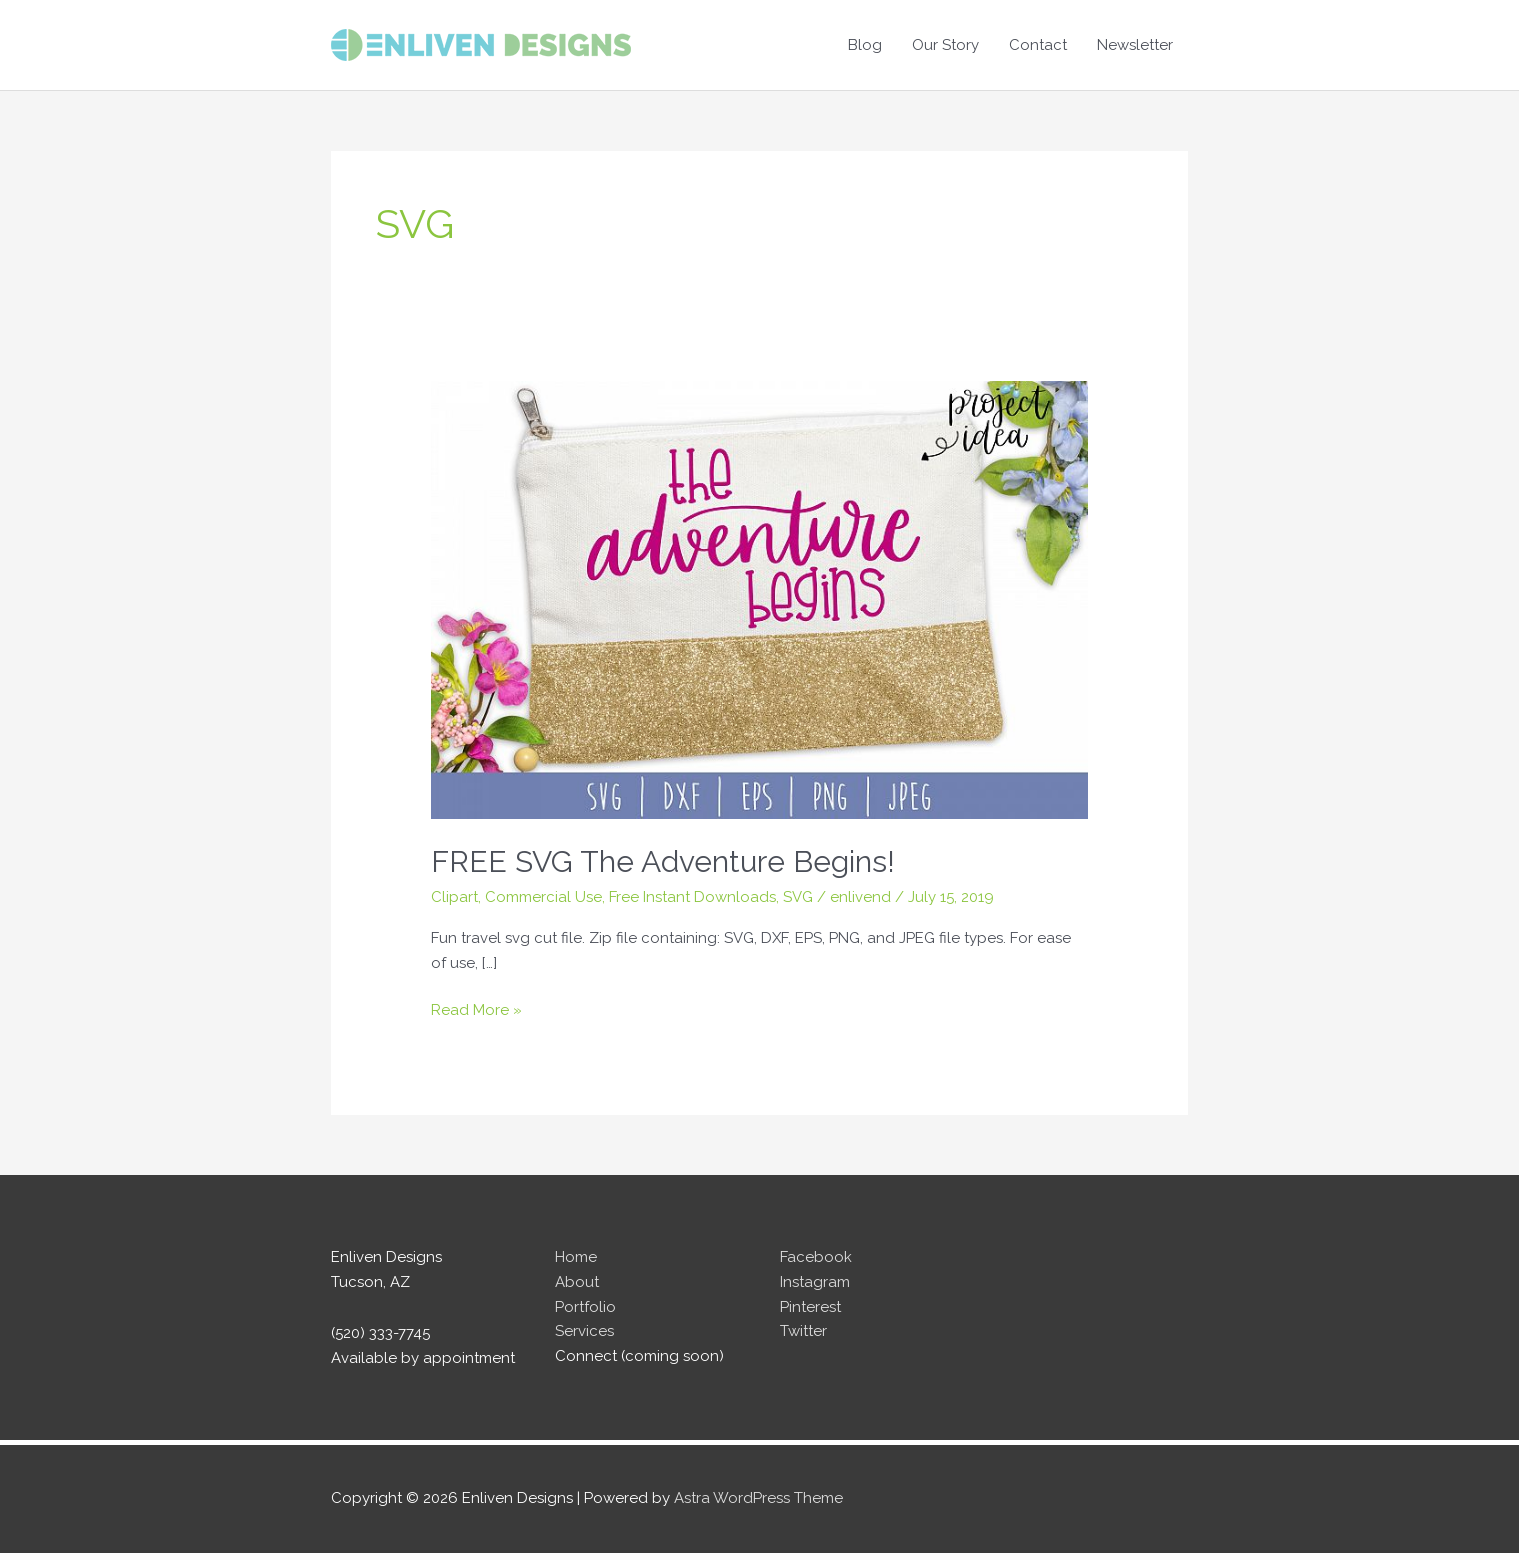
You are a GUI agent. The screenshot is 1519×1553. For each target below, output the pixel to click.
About (577, 1282)
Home (576, 1257)
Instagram (815, 1282)
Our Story (945, 45)
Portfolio (585, 1307)
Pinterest (810, 1307)
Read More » (476, 1010)
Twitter (803, 1331)
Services (584, 1331)
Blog (865, 45)
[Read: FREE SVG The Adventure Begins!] (759, 599)
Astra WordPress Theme (758, 1498)
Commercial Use (543, 897)
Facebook (816, 1257)
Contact (1038, 45)
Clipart (454, 897)
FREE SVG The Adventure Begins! (663, 861)
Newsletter (1135, 45)
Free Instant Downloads (692, 897)
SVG (798, 897)
